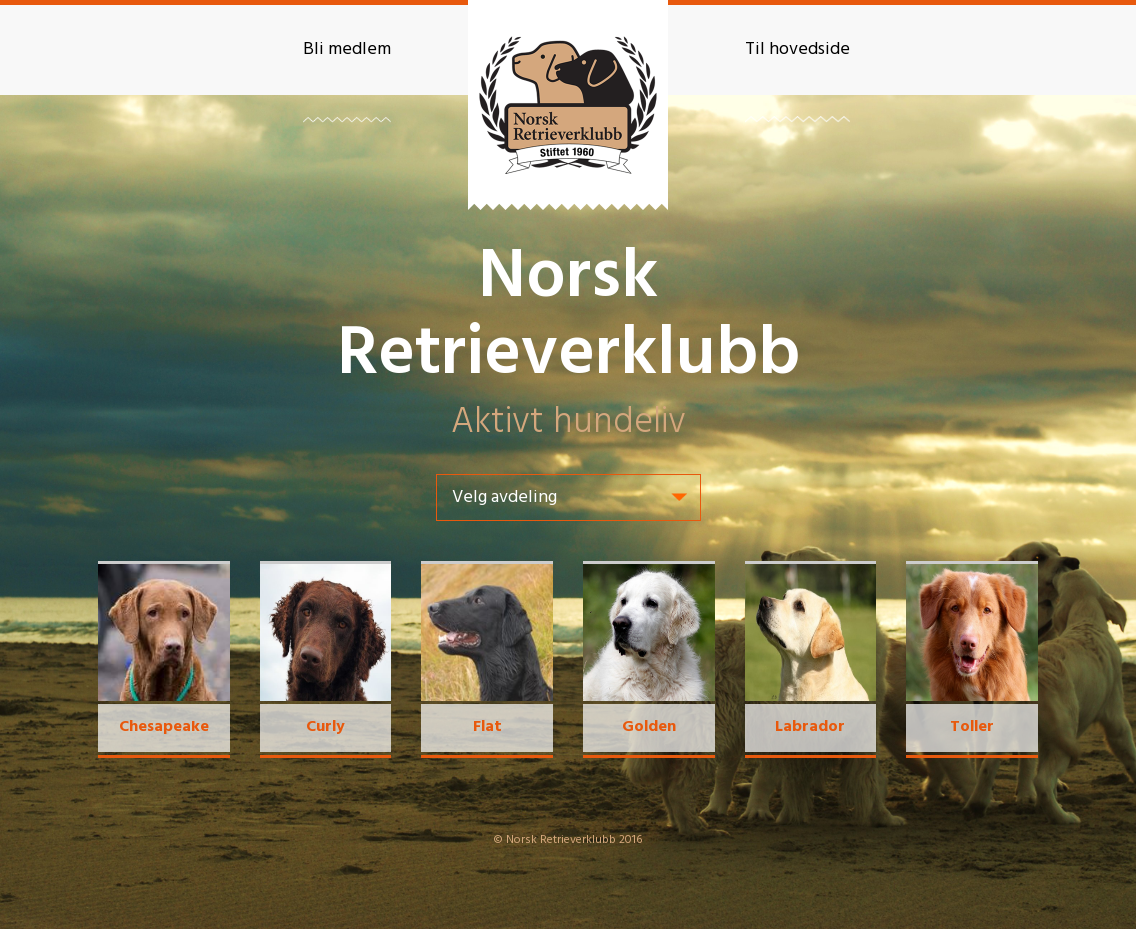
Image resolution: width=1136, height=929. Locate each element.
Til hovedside (797, 49)
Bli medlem (347, 49)
